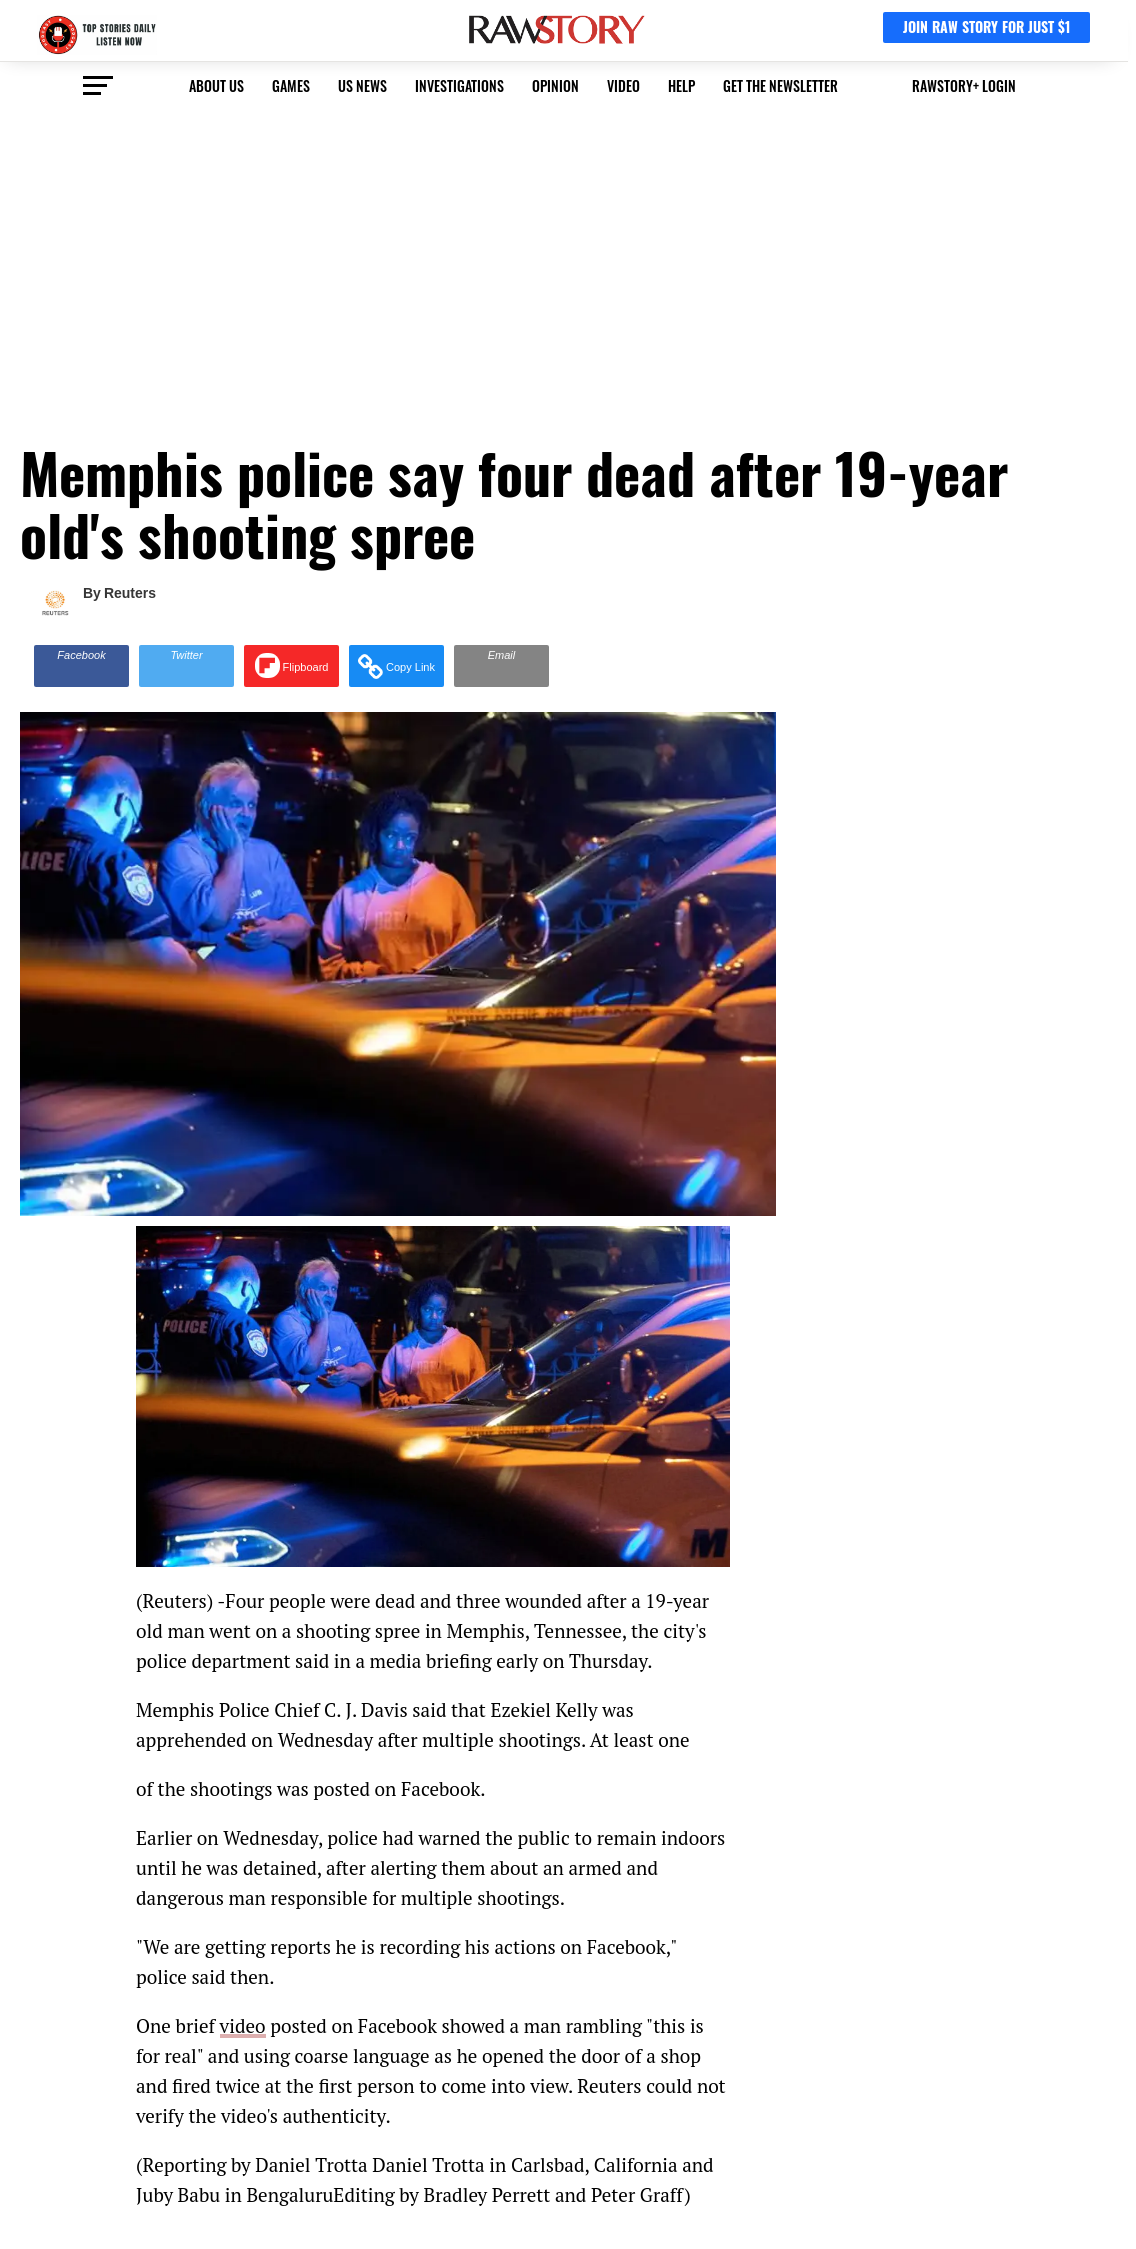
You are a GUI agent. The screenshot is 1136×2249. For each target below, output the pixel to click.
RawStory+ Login (964, 85)
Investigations (459, 85)
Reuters (130, 593)
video (623, 85)
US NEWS (362, 85)
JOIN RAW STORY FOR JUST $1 (986, 26)
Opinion (555, 85)
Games (291, 85)
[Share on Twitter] (186, 666)
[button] (396, 666)
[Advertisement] (568, 261)
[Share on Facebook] (81, 666)
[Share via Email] (501, 666)
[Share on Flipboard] (291, 666)
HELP (681, 85)
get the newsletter (780, 85)
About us (216, 85)
